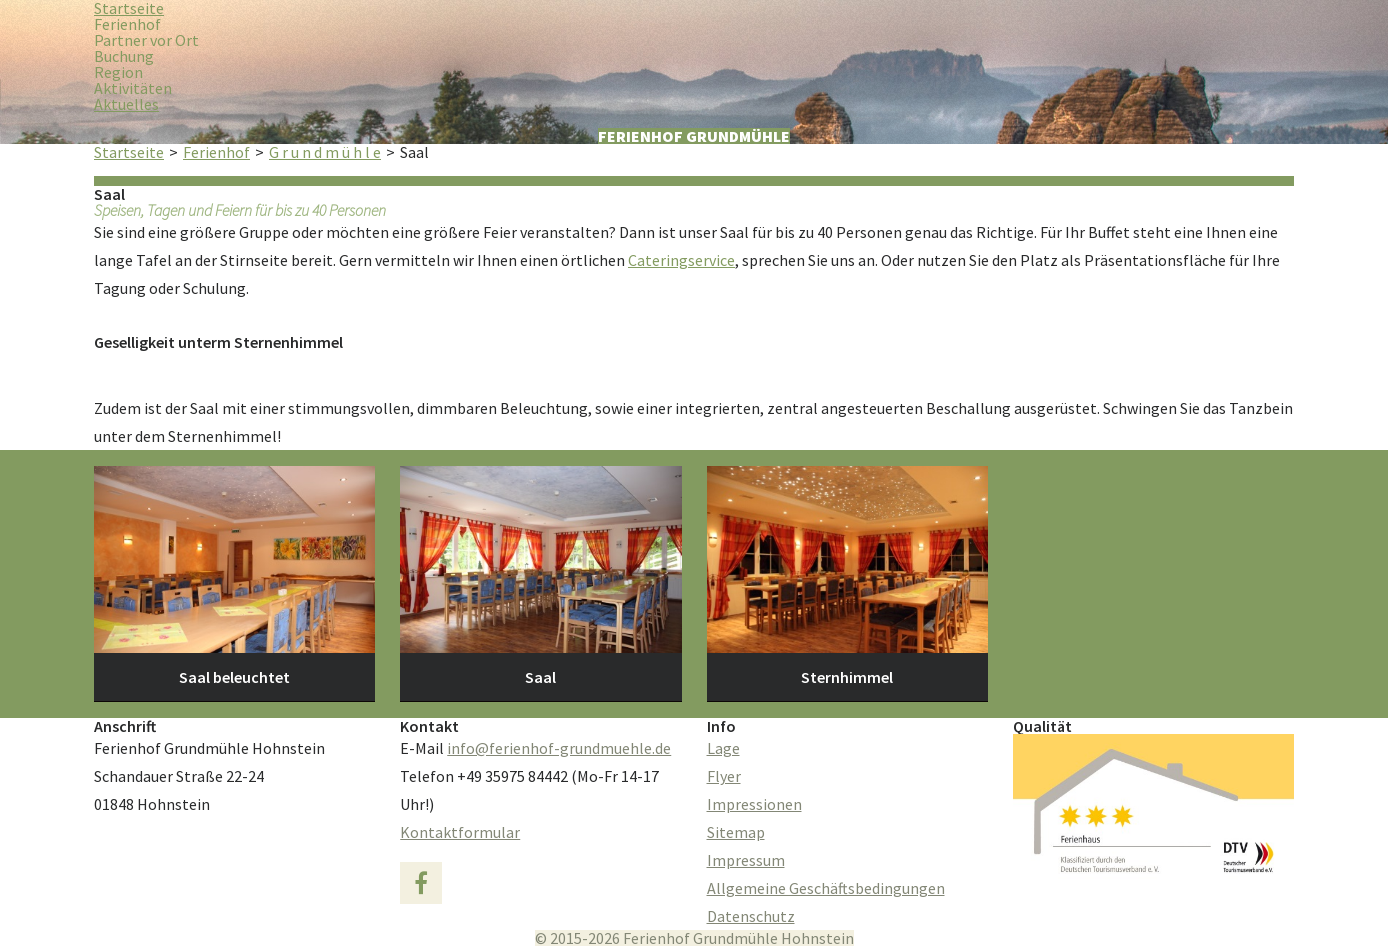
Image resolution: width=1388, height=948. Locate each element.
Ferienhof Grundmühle (694, 136)
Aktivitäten (133, 88)
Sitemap (736, 832)
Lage (723, 748)
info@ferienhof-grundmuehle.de (559, 748)
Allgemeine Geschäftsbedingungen (826, 888)
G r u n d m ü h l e (325, 152)
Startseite (129, 152)
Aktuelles (126, 104)
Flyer (724, 776)
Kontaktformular (460, 832)
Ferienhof (127, 24)
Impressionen (754, 804)
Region (118, 72)
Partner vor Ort (146, 40)
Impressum (746, 860)
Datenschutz (751, 916)
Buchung (124, 56)
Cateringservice (681, 260)
